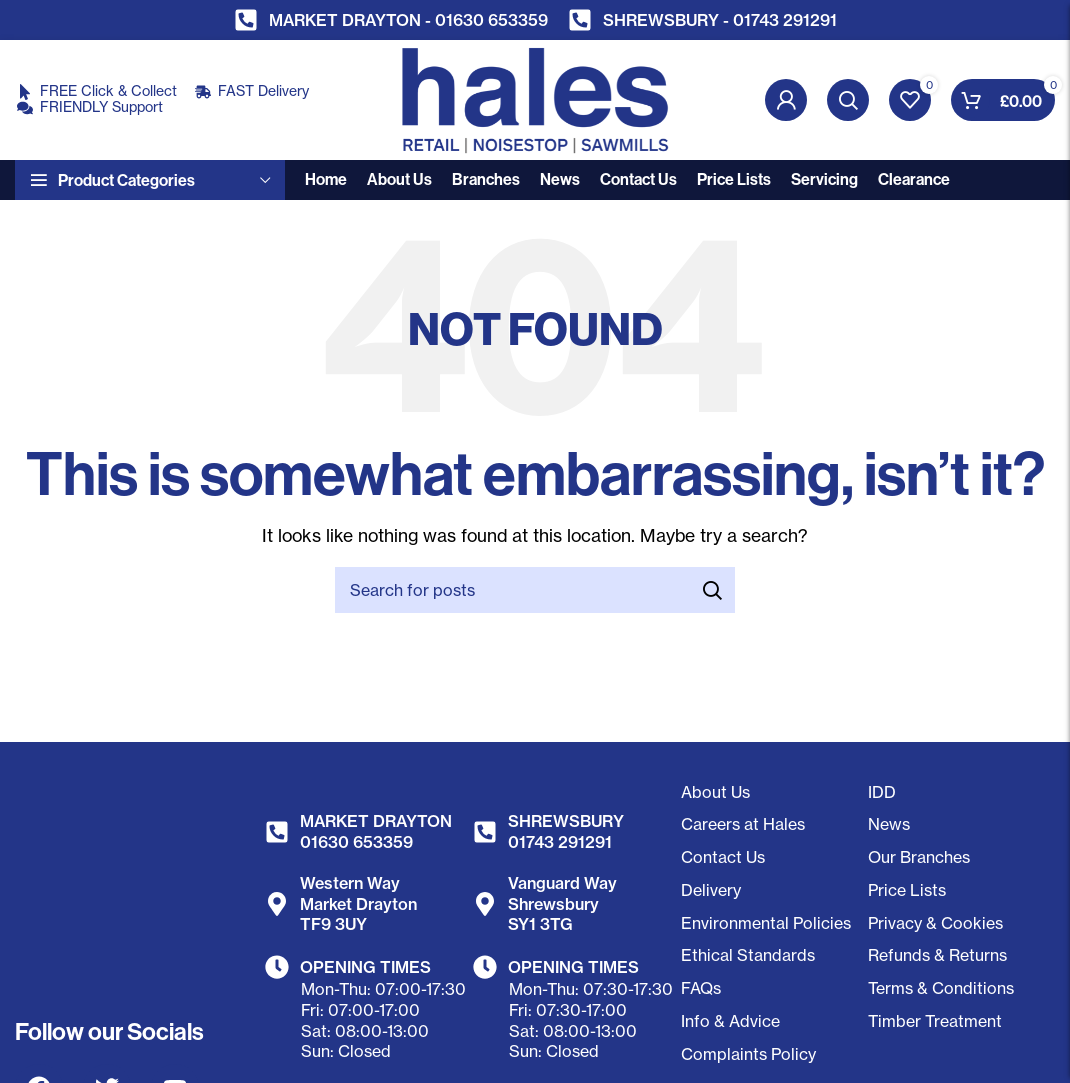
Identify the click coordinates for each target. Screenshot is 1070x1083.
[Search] (848, 100)
